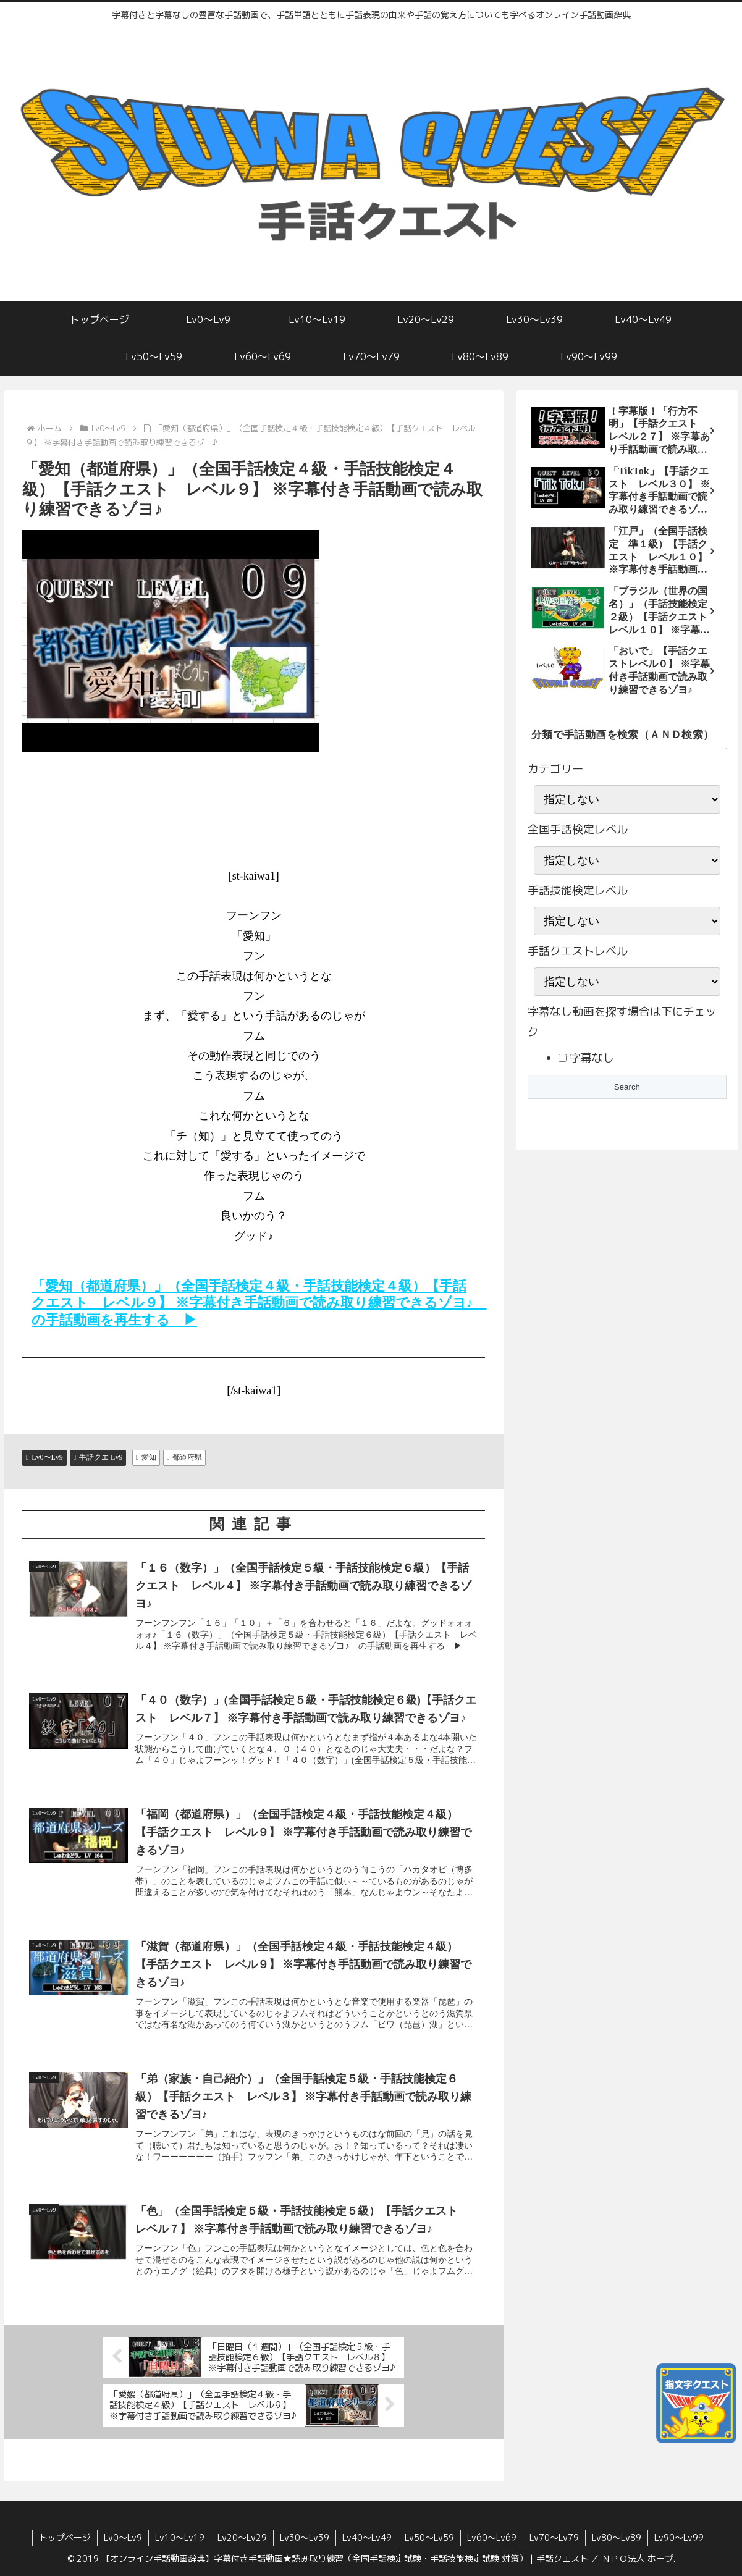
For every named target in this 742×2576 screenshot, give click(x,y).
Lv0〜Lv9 (123, 2537)
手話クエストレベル (578, 951)
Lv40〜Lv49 (367, 2537)
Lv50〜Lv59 (429, 2537)
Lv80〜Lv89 (616, 2537)
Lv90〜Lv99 (679, 2537)
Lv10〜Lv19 (179, 2537)
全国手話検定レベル (578, 829)
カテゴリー (555, 769)
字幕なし (590, 1058)
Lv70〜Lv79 (554, 2537)
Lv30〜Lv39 (304, 2537)
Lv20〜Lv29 (242, 2537)
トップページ (65, 2537)
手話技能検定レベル (578, 890)
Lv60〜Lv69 (491, 2537)
